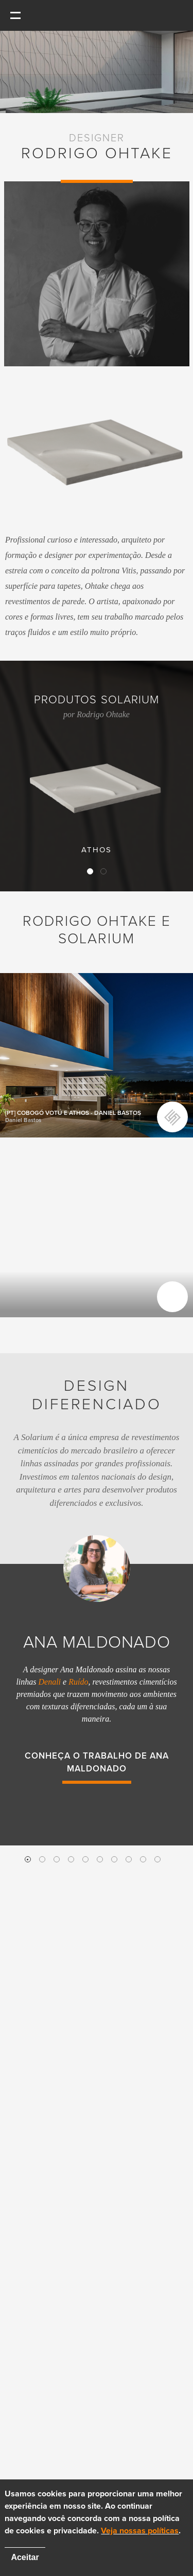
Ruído (78, 1681)
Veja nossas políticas (140, 2531)
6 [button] (100, 1859)
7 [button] (114, 1859)
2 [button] (42, 1859)
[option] (96, 1671)
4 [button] (71, 1859)
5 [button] (85, 1859)
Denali (50, 1681)
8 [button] (129, 1859)
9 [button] (143, 1859)
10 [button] (157, 1859)
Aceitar (25, 2557)
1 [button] (28, 1859)
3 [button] (57, 1859)
